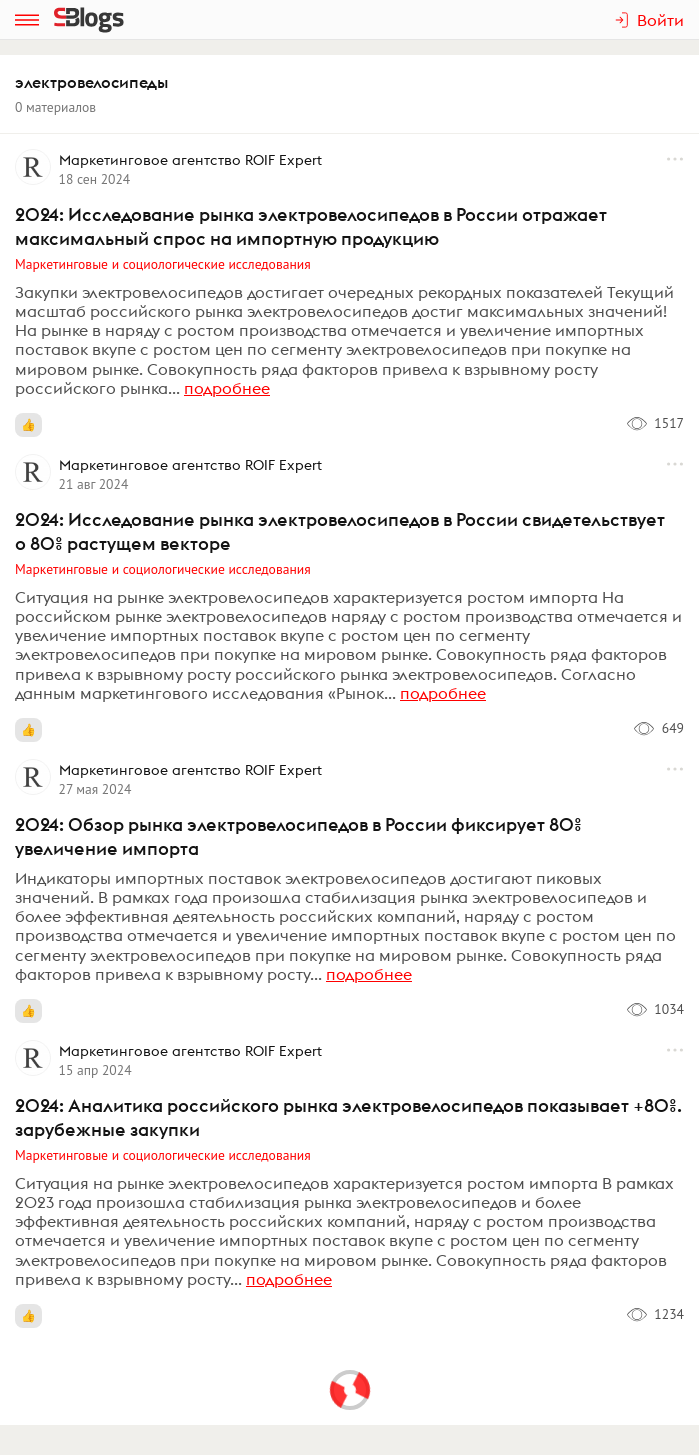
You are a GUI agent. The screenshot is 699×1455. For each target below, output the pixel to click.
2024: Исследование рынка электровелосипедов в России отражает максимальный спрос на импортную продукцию (311, 226)
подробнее (227, 388)
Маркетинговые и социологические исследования (163, 264)
